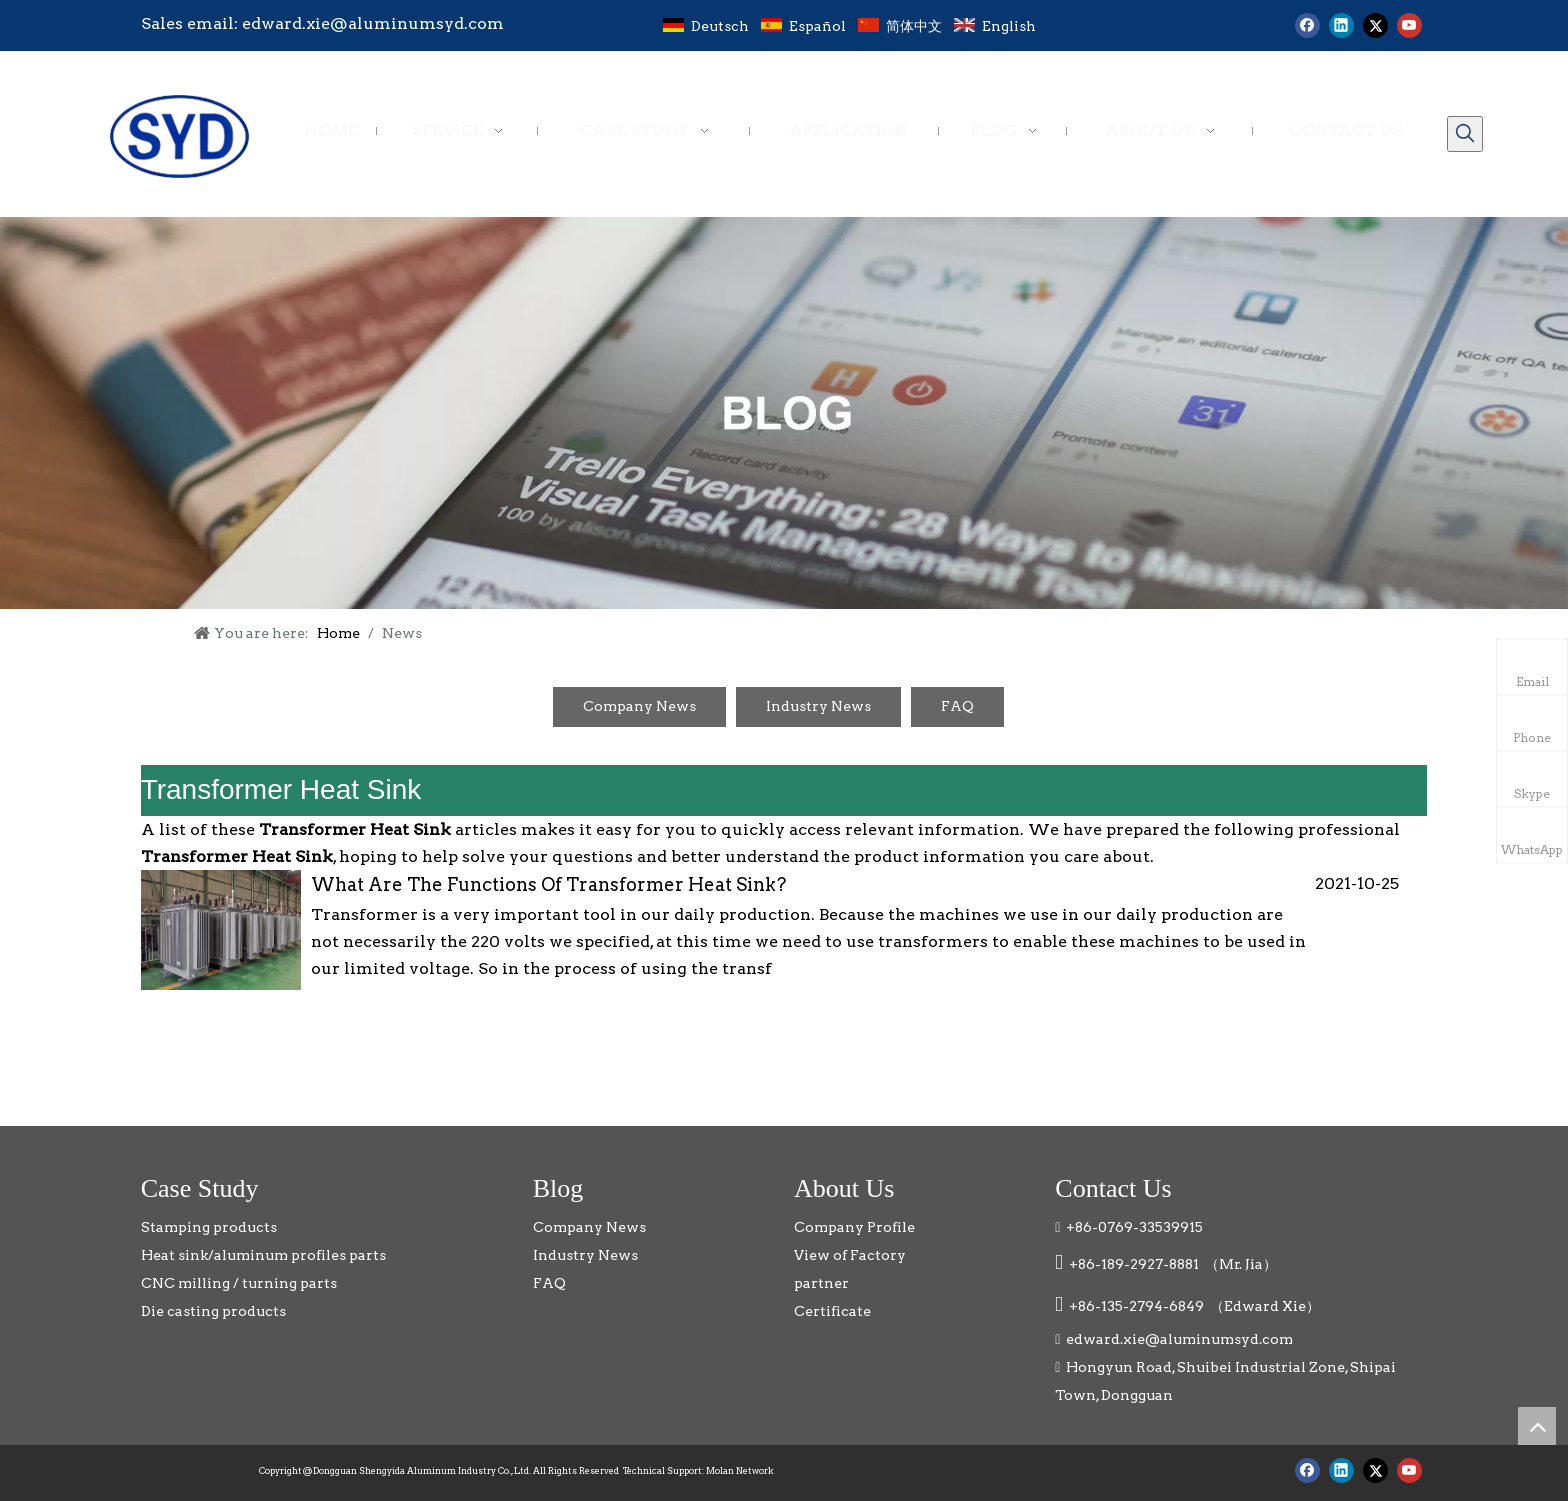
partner (821, 1283)
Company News (639, 706)
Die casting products (213, 1311)
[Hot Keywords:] (1465, 134)
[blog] (784, 413)
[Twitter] (1375, 25)
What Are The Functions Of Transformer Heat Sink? (548, 884)
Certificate (832, 1311)
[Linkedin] (1341, 25)
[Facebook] (1307, 25)
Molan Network (740, 1470)
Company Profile (854, 1227)
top (1537, 1426)
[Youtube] (1409, 25)
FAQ (957, 706)
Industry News (818, 706)
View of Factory (850, 1255)
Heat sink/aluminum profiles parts (263, 1255)
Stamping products (209, 1227)
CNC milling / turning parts (239, 1283)
